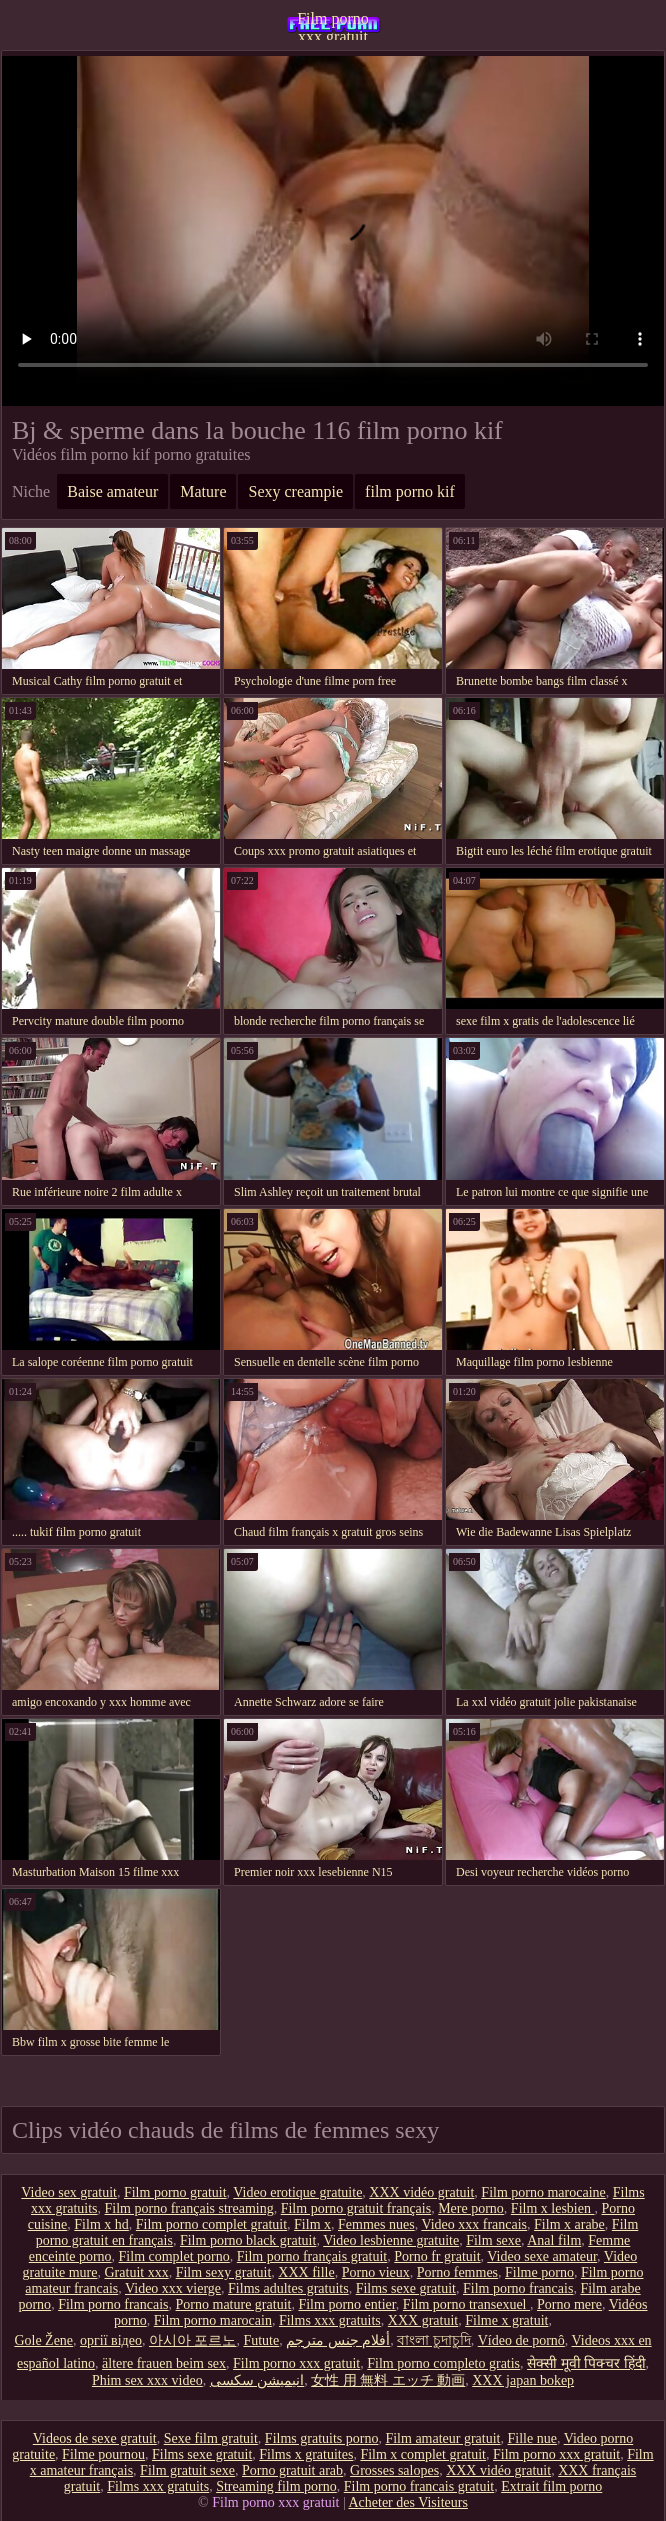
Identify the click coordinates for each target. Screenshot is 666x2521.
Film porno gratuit (175, 2192)
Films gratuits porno (322, 2438)
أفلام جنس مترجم (338, 2340)
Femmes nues (376, 2224)
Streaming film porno (276, 2486)
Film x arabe (569, 2224)
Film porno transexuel (466, 2304)
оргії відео (111, 2340)
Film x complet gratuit (423, 2454)
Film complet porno (174, 2256)
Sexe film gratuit (211, 2438)
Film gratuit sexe (187, 2470)
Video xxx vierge (173, 2288)
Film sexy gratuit (224, 2272)
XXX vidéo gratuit (421, 2192)
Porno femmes (457, 2272)
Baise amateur (112, 491)
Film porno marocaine (543, 2192)
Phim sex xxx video (147, 2380)
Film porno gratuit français (356, 2208)
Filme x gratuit (506, 2320)
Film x (312, 2224)
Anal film (554, 2240)
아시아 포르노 (193, 2340)
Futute (261, 2340)
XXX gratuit (423, 2320)
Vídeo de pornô (521, 2340)
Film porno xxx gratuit (333, 25)
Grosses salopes (394, 2470)
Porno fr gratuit (437, 2256)
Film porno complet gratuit (211, 2224)
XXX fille (306, 2272)
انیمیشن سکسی (257, 2380)
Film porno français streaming (189, 2208)
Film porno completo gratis (443, 2363)
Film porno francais (518, 2288)
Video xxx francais (474, 2224)
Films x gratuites (306, 2454)
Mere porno (471, 2208)
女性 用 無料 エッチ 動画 (388, 2380)
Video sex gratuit (69, 2192)
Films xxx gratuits (330, 2320)
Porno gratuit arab (292, 2470)
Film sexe (493, 2240)
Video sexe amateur (542, 2256)
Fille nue (532, 2438)
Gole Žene (43, 2340)
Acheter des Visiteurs (407, 2502)
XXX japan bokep (523, 2380)
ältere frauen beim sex (164, 2363)
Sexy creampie (295, 491)
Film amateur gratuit (442, 2438)
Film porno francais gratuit (419, 2486)
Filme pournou (103, 2454)
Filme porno (539, 2272)
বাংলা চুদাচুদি (434, 2340)
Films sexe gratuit (406, 2288)
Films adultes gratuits (288, 2288)
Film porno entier (346, 2304)
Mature (203, 491)
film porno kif (410, 491)
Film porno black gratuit (248, 2240)
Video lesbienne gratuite (391, 2240)
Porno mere (569, 2304)
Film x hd (101, 2224)
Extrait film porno (551, 2486)
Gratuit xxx (137, 2272)
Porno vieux (376, 2272)
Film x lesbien (553, 2208)
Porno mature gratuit (234, 2304)
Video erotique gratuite (297, 2192)
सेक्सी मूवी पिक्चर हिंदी (586, 2363)
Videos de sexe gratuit (95, 2438)
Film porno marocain (213, 2320)
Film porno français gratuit (312, 2256)
